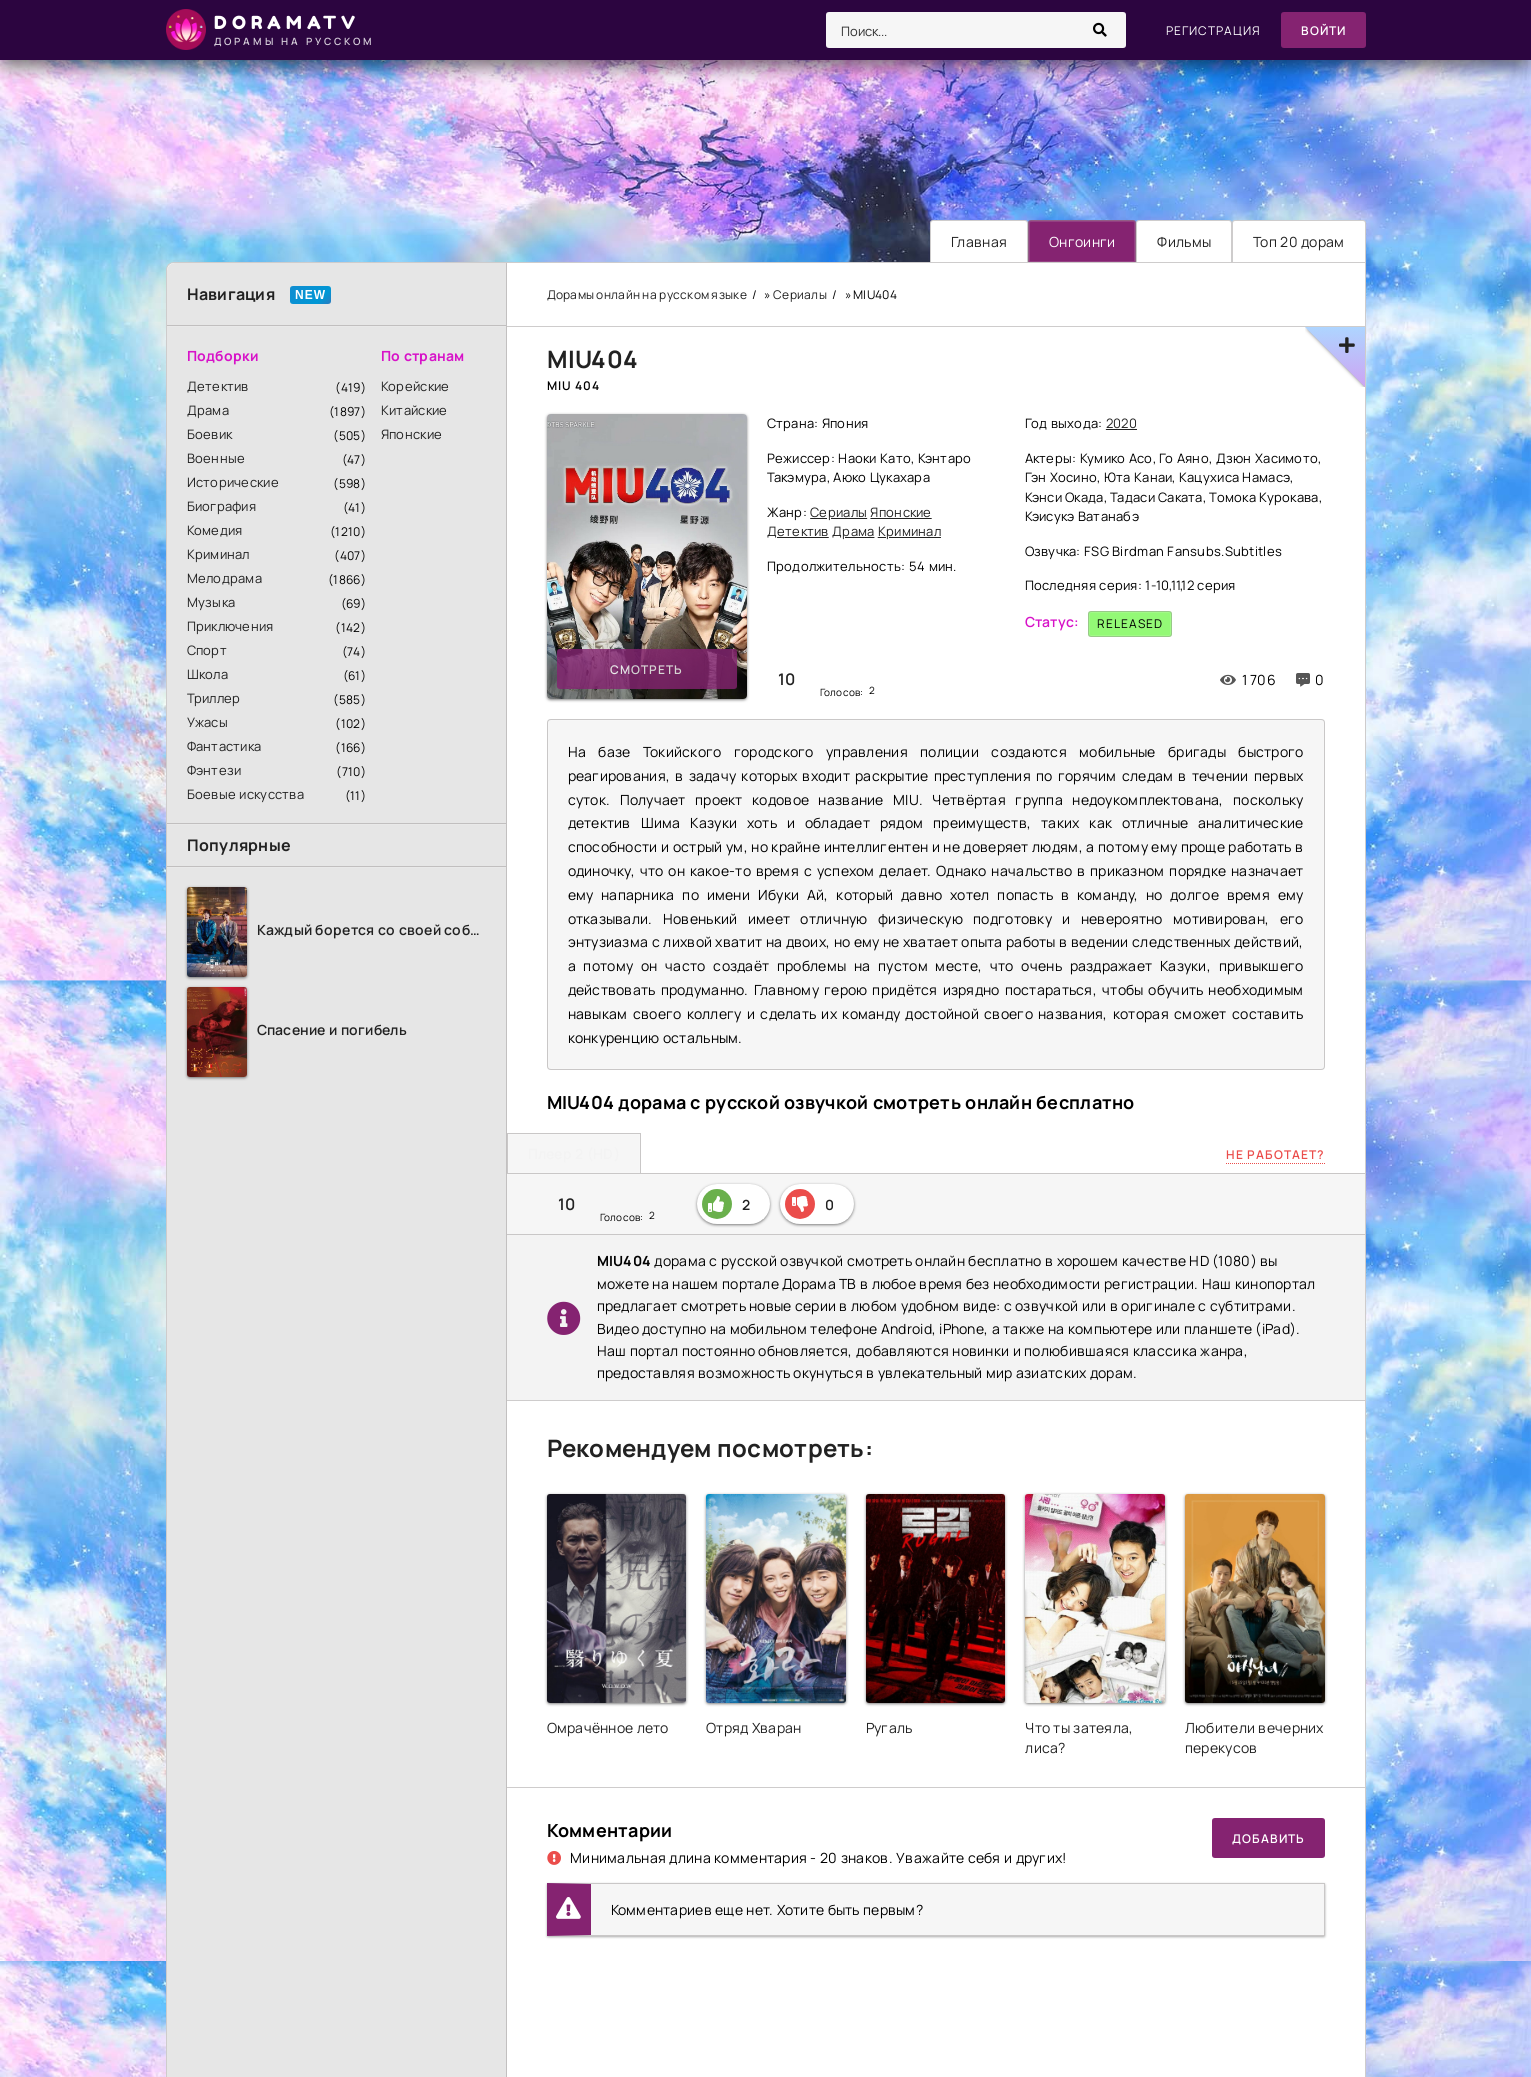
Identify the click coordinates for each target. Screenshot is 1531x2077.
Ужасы (207, 722)
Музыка (211, 602)
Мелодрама (225, 578)
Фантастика (224, 746)
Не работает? (1275, 1154)
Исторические (233, 482)
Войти (1323, 30)
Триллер (214, 698)
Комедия (215, 530)
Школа (207, 674)
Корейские (415, 386)
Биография (222, 506)
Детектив (218, 386)
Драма (208, 410)
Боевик (210, 434)
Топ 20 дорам (1298, 241)
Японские (411, 434)
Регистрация (1213, 30)
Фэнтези (214, 770)
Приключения (230, 626)
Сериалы (838, 512)
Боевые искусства (245, 794)
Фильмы (1184, 241)
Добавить (1268, 1838)
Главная (979, 241)
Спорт (207, 650)
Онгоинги (1082, 241)
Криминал (218, 554)
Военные (216, 458)
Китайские (414, 410)
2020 (1121, 423)
